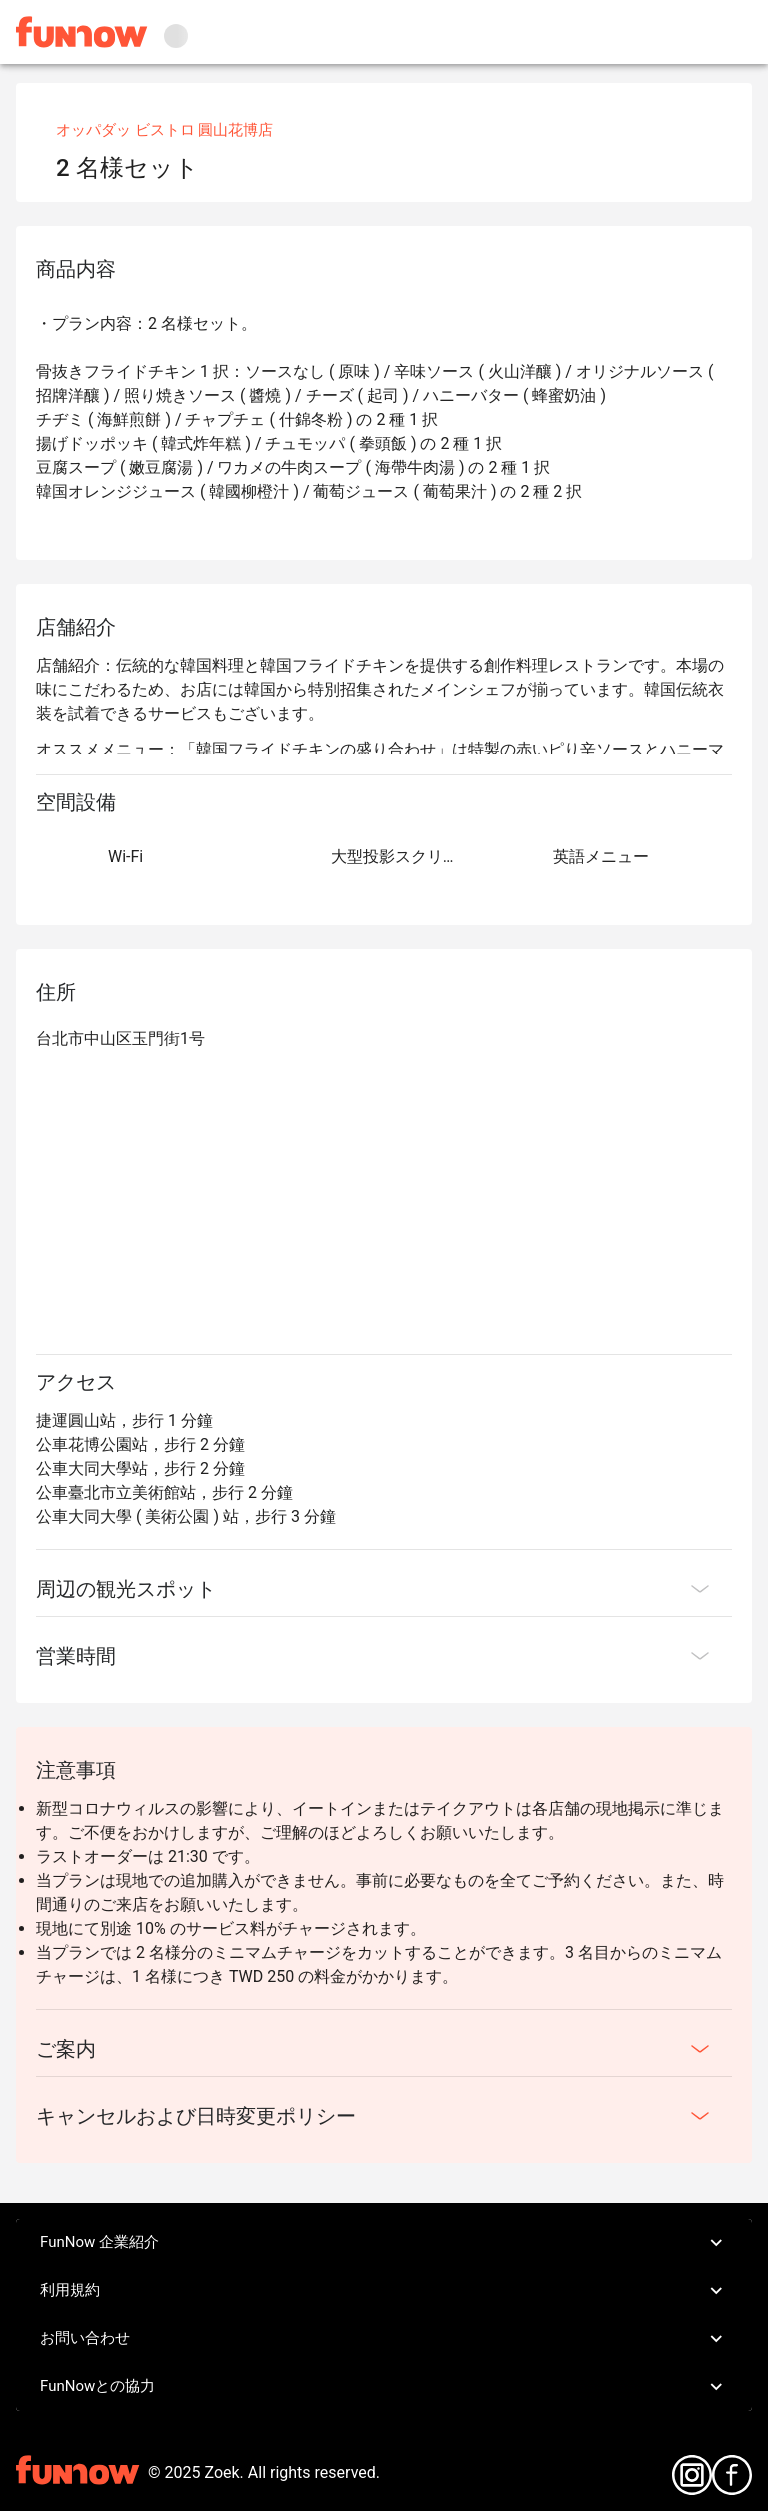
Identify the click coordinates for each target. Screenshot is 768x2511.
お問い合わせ (384, 2339)
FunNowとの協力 (384, 2387)
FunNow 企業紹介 (384, 2243)
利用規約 (384, 2291)
